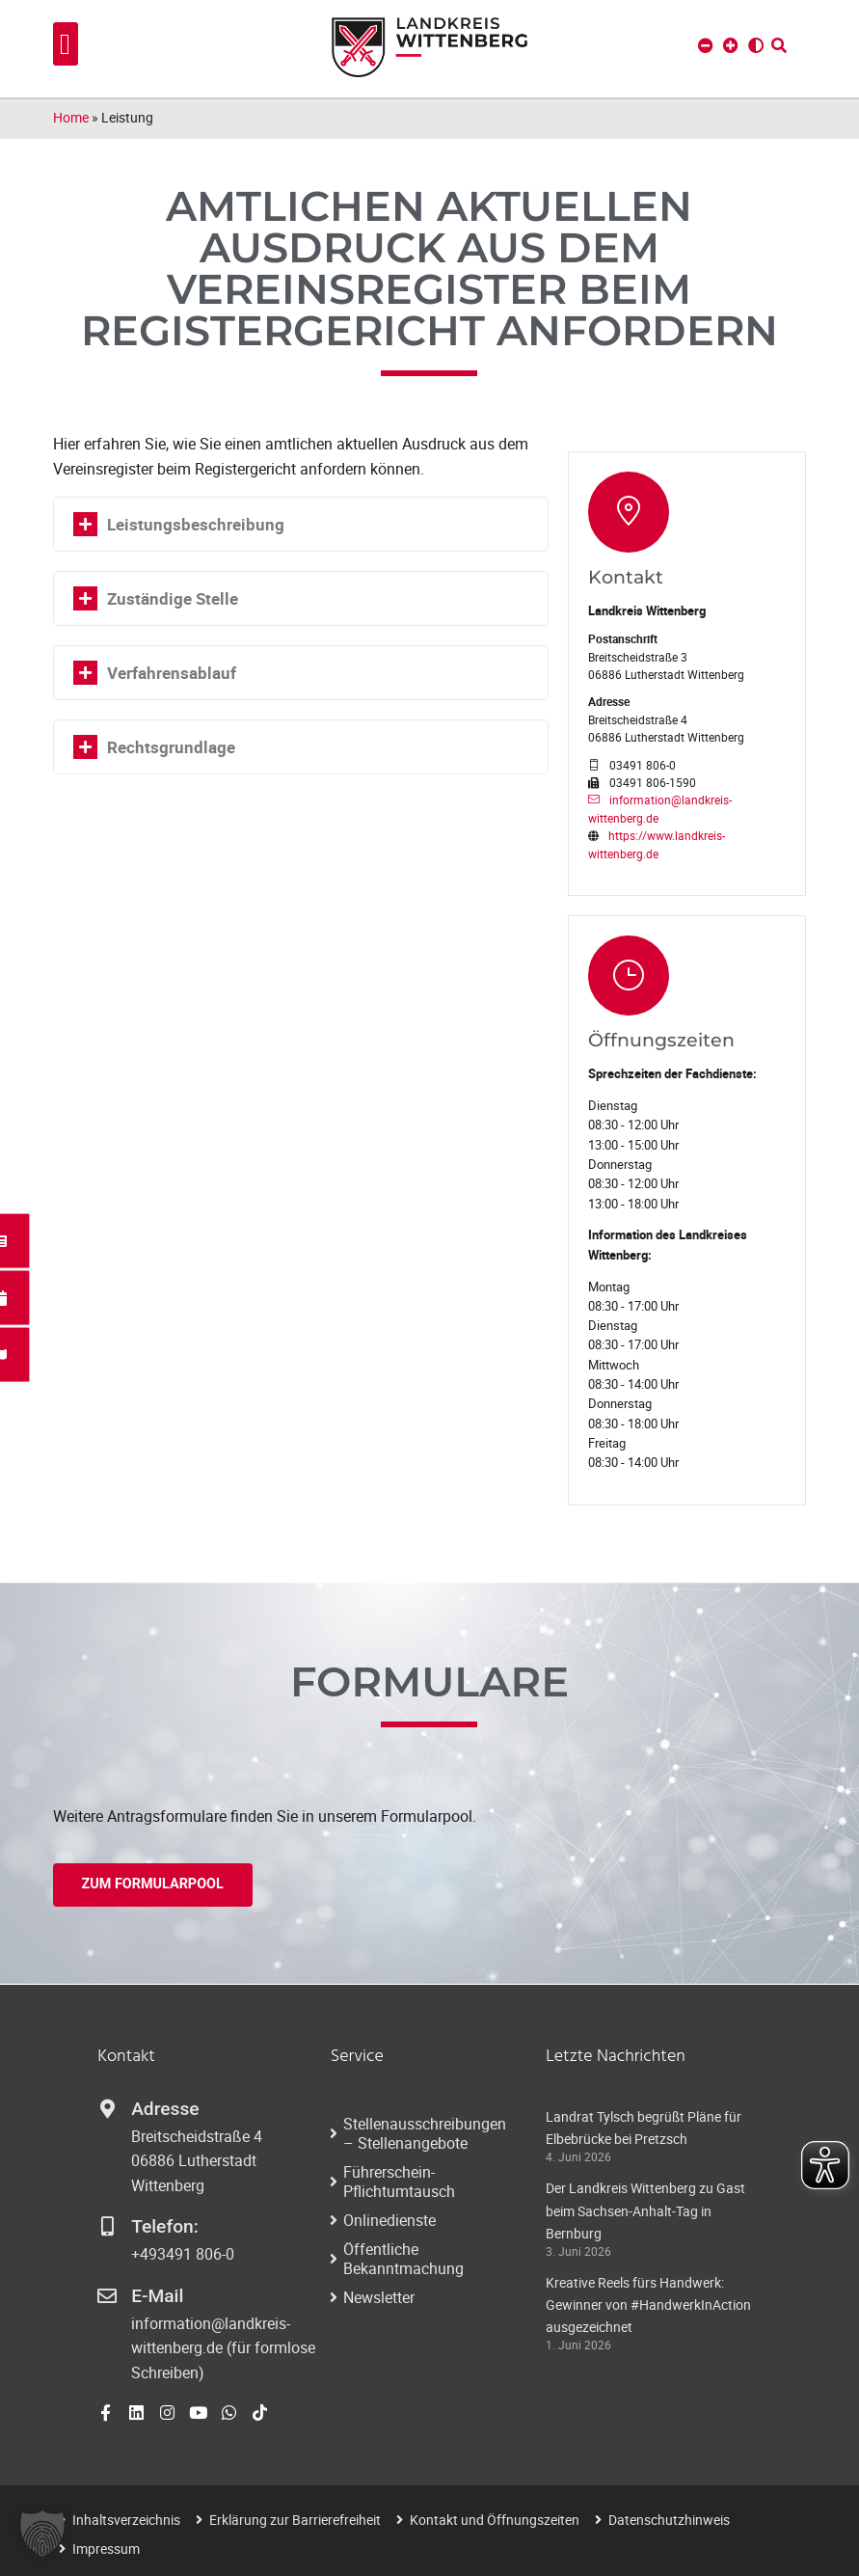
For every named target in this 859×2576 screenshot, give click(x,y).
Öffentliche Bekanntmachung (403, 2258)
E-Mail (157, 2296)
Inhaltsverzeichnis (126, 2519)
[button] (65, 44)
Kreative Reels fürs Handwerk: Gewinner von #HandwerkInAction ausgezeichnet (648, 2304)
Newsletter (379, 2297)
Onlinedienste (389, 2220)
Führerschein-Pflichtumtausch (399, 2181)
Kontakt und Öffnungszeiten (494, 2519)
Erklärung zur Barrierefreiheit (295, 2519)
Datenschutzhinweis (669, 2519)
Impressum (106, 2548)
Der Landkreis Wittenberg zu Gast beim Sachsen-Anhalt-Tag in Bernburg (645, 2210)
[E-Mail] (107, 2296)
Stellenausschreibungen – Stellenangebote (424, 2133)
